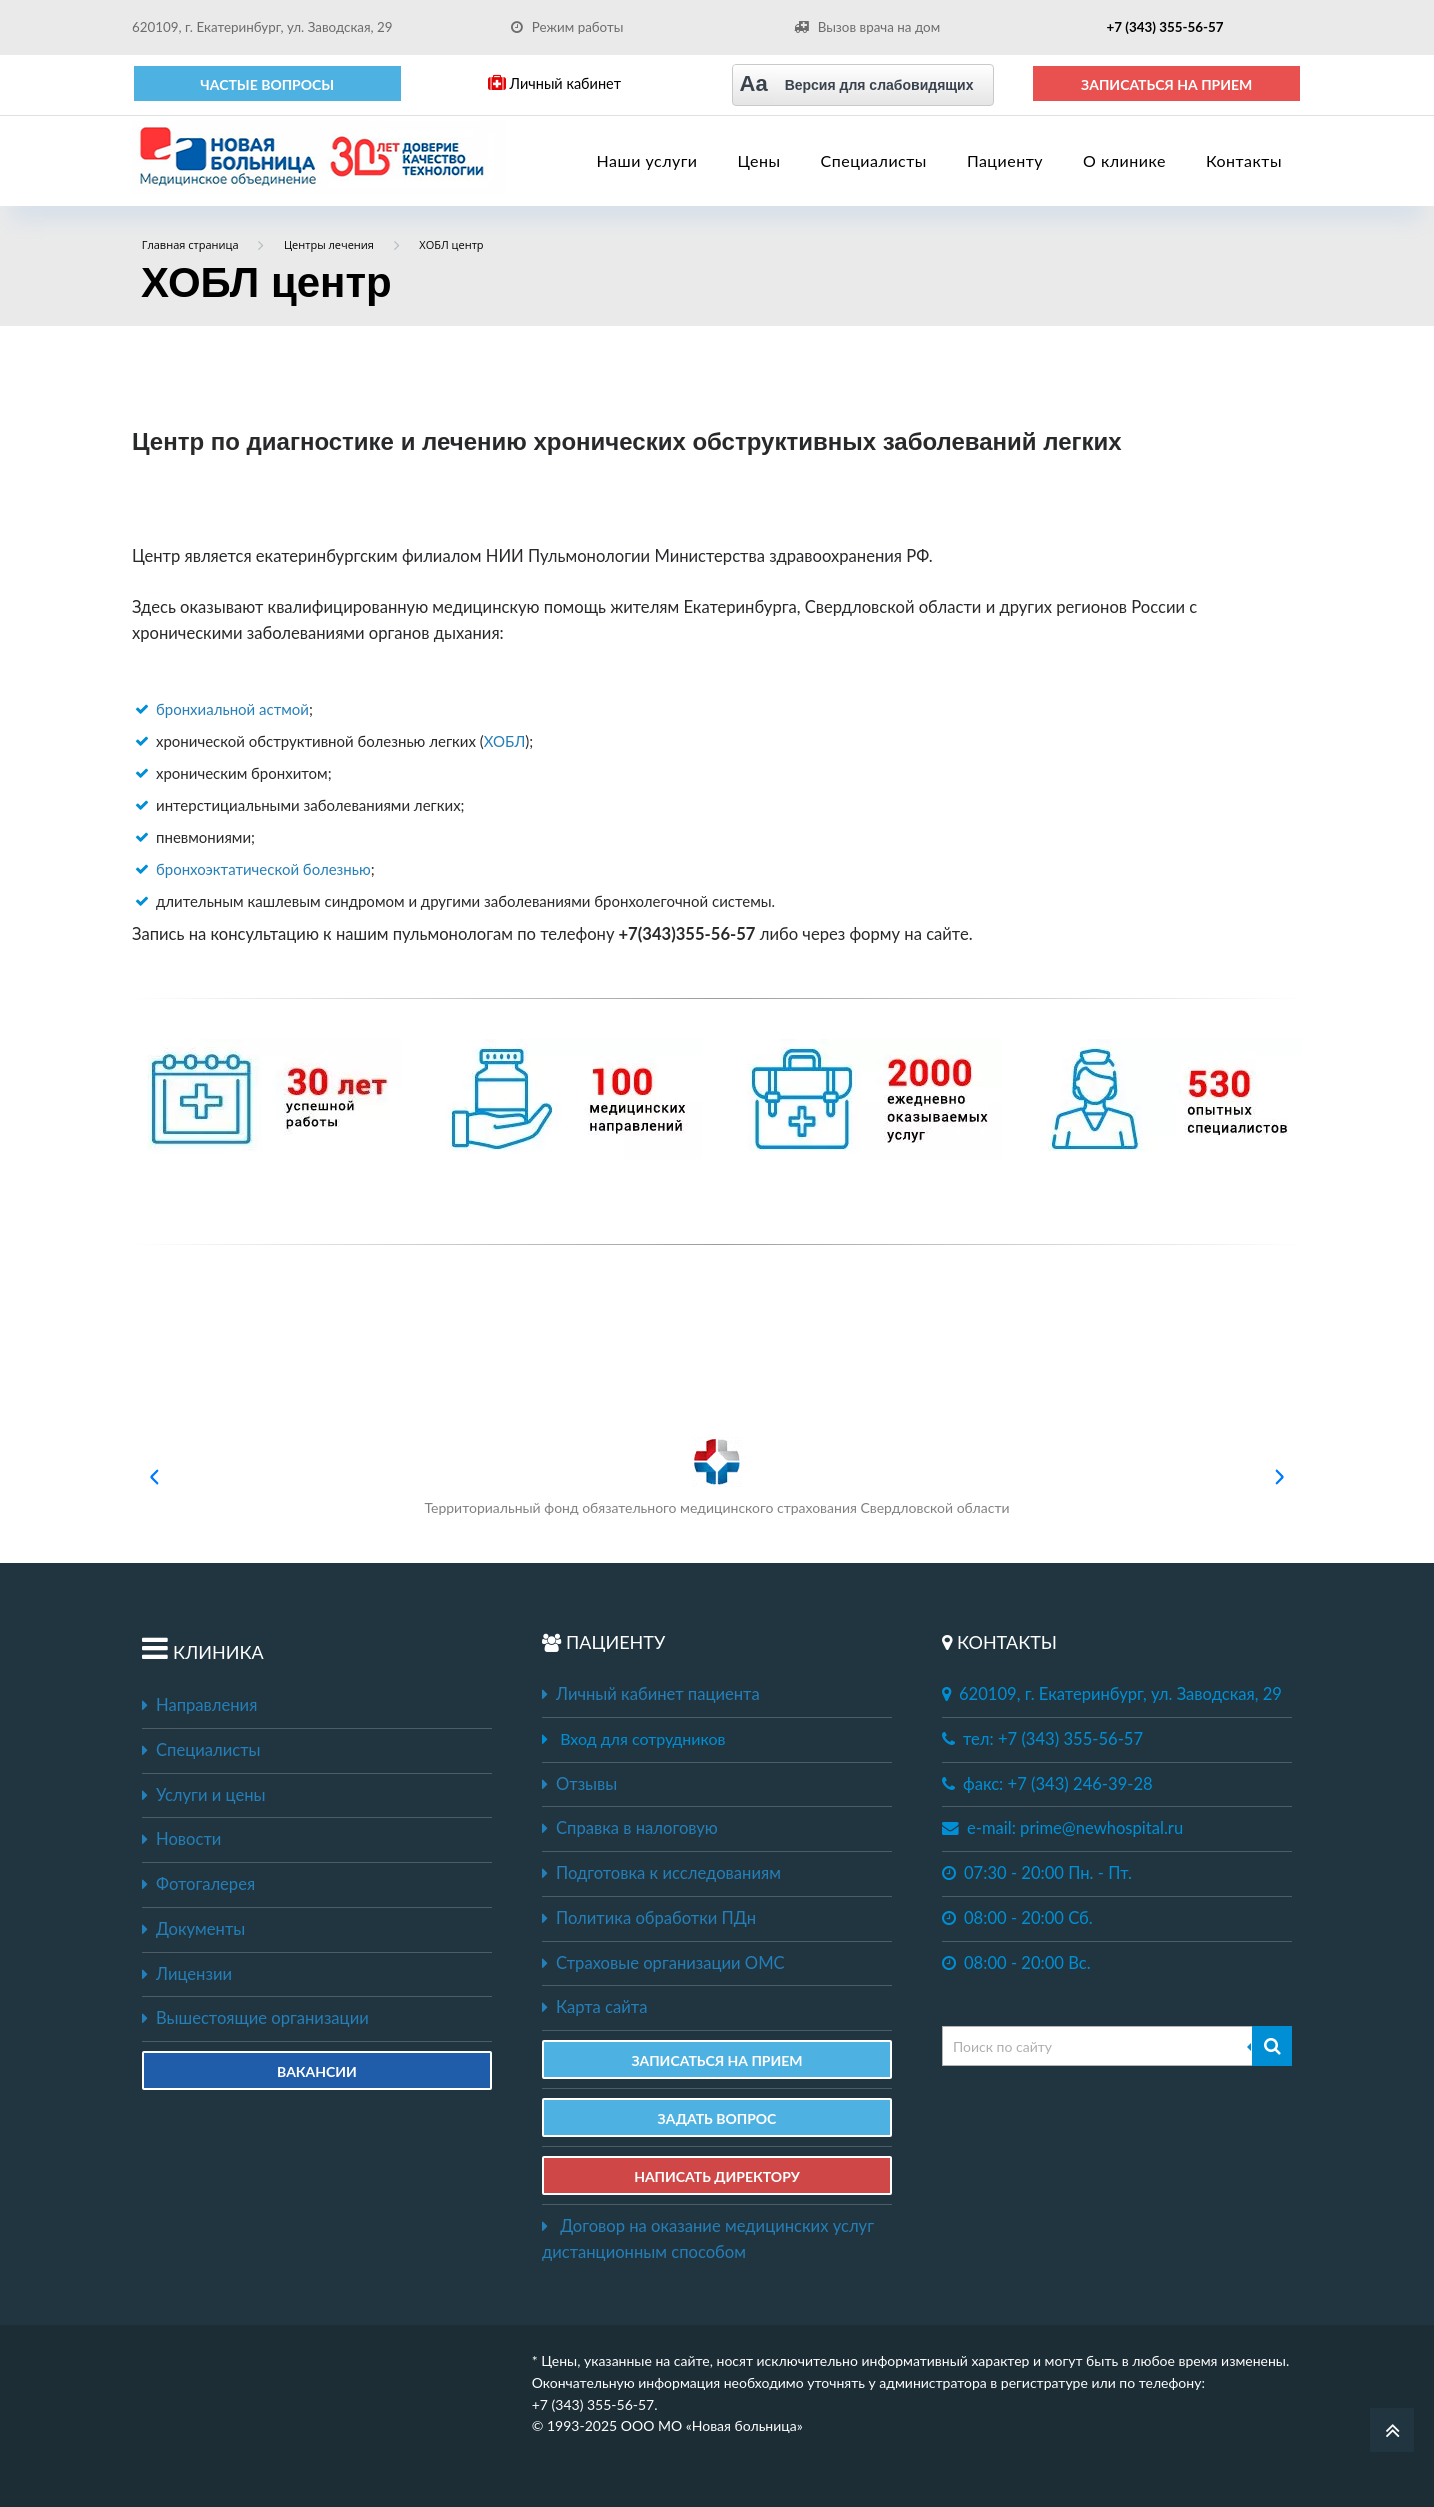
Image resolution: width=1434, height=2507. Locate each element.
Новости (181, 1839)
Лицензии (187, 1974)
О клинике (1124, 160)
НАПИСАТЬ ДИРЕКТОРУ (717, 2176)
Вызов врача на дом (867, 27)
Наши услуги (647, 160)
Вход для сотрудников (642, 1738)
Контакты (1244, 160)
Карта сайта (594, 2007)
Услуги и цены (203, 1795)
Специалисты (874, 160)
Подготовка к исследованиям (661, 1873)
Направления (199, 1705)
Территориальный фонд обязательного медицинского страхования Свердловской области (716, 1476)
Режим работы (567, 27)
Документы (193, 1929)
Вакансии (317, 2071)
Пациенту (1005, 160)
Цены (759, 160)
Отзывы (579, 1784)
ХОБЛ (505, 741)
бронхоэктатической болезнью (263, 869)
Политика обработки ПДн (649, 1918)
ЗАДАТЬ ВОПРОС (717, 2118)
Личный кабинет (554, 83)
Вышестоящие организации (255, 2018)
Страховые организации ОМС (663, 1963)
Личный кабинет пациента (651, 1694)
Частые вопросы (267, 84)
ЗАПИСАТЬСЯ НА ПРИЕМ (1166, 84)
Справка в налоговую (630, 1828)
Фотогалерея (198, 1884)
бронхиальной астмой (232, 709)
